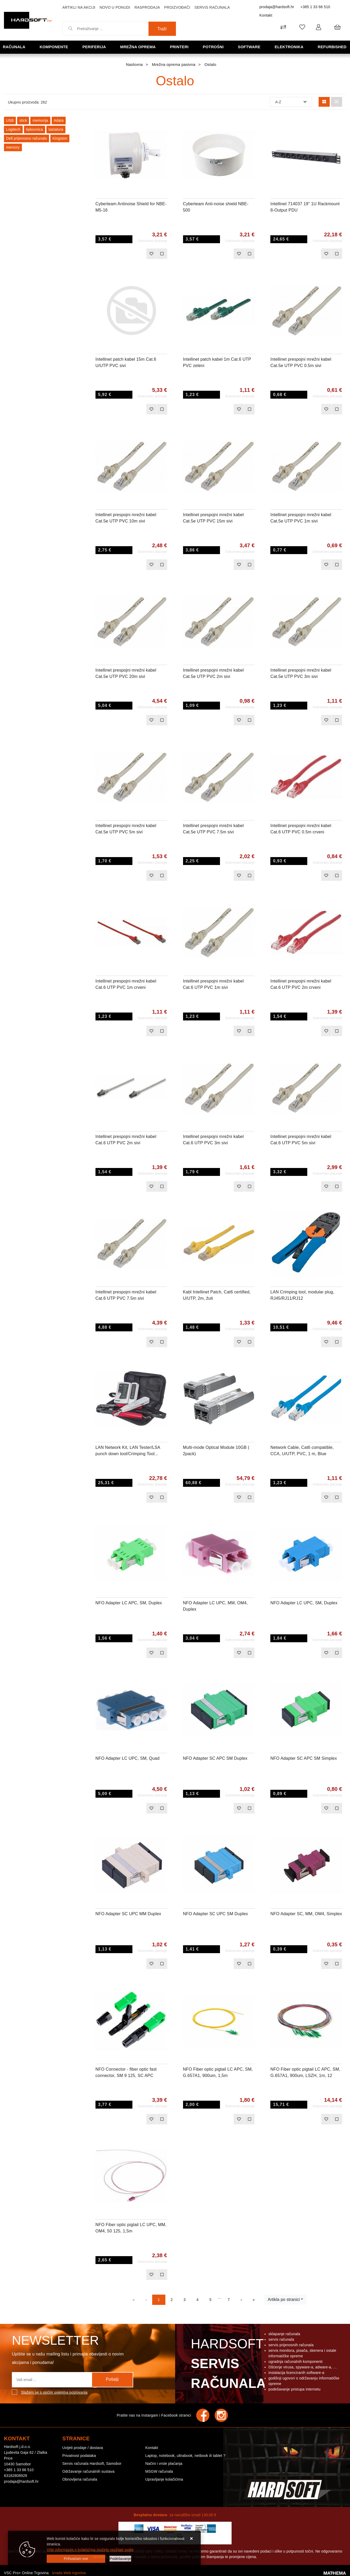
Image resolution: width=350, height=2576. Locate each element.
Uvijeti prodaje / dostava (82, 2448)
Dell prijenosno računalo (26, 138)
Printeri (179, 47)
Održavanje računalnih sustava (88, 2471)
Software (249, 47)
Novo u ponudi (114, 7)
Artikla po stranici (284, 2299)
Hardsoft (227, 2365)
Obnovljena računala (79, 2479)
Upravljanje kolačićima (164, 2479)
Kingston (59, 138)
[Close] (76, 2559)
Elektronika (289, 47)
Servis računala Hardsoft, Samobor (91, 2463)
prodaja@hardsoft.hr (276, 7)
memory (13, 147)
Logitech (13, 129)
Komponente (54, 47)
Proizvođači (177, 7)
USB (10, 120)
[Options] (120, 2558)
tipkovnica (34, 129)
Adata (59, 120)
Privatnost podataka (79, 2455)
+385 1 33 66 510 (315, 7)
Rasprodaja (147, 7)
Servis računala (212, 7)
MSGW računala (159, 2471)
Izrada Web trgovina (69, 2573)
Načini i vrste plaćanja (164, 2463)
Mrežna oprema (138, 47)
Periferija (94, 47)
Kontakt (265, 15)
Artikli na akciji (78, 7)
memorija (40, 120)
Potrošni (213, 47)
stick (23, 120)
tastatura (56, 129)
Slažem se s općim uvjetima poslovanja (54, 2392)
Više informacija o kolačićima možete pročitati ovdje (90, 2550)
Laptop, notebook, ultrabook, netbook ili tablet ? (185, 2455)
